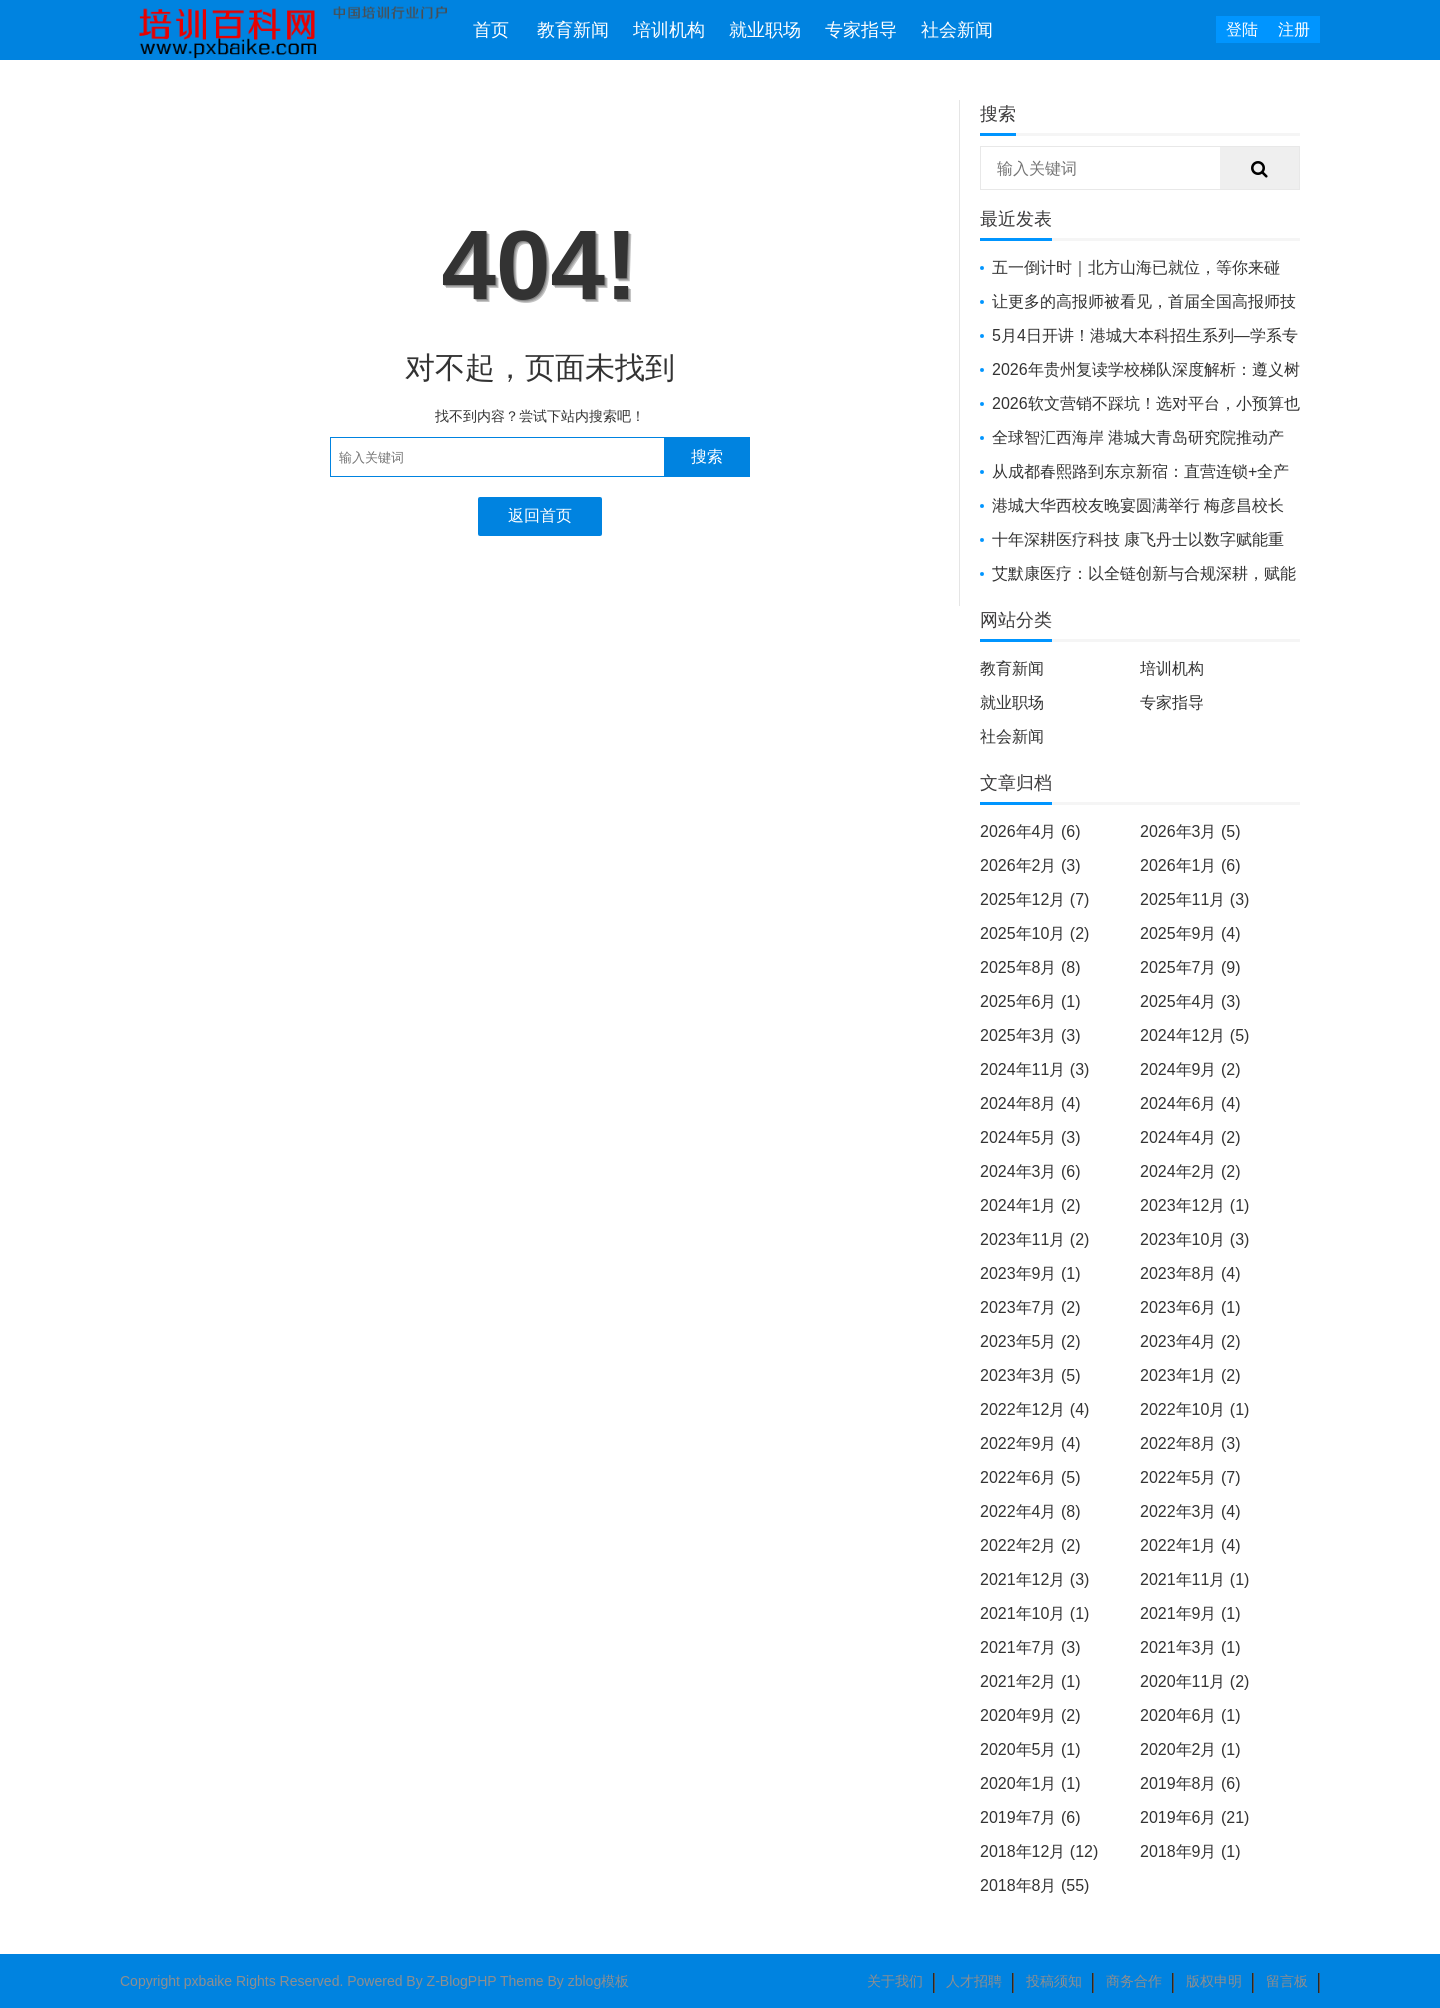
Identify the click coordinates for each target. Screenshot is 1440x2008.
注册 (1294, 29)
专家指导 (861, 30)
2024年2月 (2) (1190, 1171)
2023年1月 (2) (1190, 1375)
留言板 (1287, 1981)
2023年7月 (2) (1030, 1307)
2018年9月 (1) (1190, 1851)
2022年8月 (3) (1190, 1443)
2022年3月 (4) (1190, 1511)
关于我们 (895, 1981)
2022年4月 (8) (1030, 1511)
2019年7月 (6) (1030, 1817)
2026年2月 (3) (1030, 865)
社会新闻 (957, 30)
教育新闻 (573, 30)
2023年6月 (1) (1190, 1307)
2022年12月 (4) (1034, 1409)
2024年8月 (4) (1030, 1103)
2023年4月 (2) (1190, 1341)
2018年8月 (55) (1034, 1885)
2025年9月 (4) (1190, 933)
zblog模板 (598, 1981)
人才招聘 (974, 1981)
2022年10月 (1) (1194, 1409)
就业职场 (765, 30)
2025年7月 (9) (1190, 967)
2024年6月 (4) (1190, 1103)
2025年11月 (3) (1194, 899)
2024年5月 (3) (1030, 1137)
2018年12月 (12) (1039, 1851)
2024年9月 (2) (1190, 1069)
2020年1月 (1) (1030, 1783)
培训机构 (669, 30)
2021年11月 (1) (1194, 1579)
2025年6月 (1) (1030, 1001)
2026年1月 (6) (1190, 865)
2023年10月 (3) (1194, 1239)
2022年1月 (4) (1190, 1545)
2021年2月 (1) (1030, 1681)
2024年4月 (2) (1190, 1137)
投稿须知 (1054, 1981)
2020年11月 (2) (1194, 1681)
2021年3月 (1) (1190, 1647)
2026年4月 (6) (1030, 831)
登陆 (1242, 29)
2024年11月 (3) (1034, 1069)
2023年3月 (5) (1030, 1375)
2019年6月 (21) (1194, 1817)
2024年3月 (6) (1030, 1171)
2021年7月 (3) (1030, 1647)
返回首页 (540, 515)
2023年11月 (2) (1034, 1239)
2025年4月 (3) (1190, 1001)
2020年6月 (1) (1190, 1715)
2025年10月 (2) (1034, 933)
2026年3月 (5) (1190, 831)
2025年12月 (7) (1034, 899)
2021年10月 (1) (1034, 1613)
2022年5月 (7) (1190, 1477)
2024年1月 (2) (1030, 1205)
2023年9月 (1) (1030, 1273)
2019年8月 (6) (1190, 1783)
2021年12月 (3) (1034, 1579)
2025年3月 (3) (1030, 1035)
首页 (491, 30)
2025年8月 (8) (1030, 967)
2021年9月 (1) (1190, 1613)
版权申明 (1214, 1981)
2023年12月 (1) (1194, 1205)
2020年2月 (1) (1190, 1749)
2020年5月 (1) (1030, 1749)
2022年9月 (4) (1030, 1443)
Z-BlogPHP (462, 1981)
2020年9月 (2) (1030, 1715)
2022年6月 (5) (1030, 1477)
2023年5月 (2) (1030, 1341)
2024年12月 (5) (1194, 1035)
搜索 (707, 456)
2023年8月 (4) (1190, 1273)
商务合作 (1134, 1981)
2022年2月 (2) (1030, 1545)
